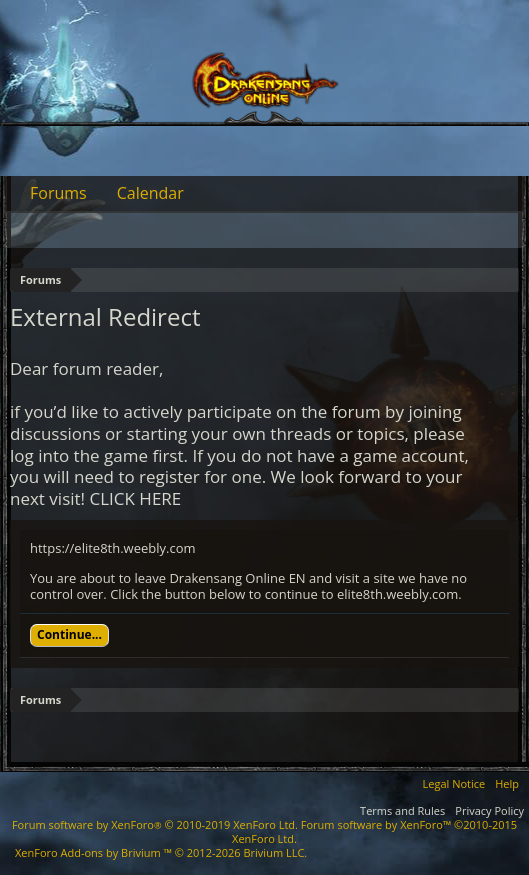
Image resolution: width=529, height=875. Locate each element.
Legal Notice (454, 783)
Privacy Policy (489, 810)
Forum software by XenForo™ (374, 831)
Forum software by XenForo (155, 824)
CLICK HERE (136, 498)
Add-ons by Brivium (161, 852)
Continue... (69, 634)
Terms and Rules (402, 810)
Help (507, 783)
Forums (58, 193)
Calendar (150, 193)
